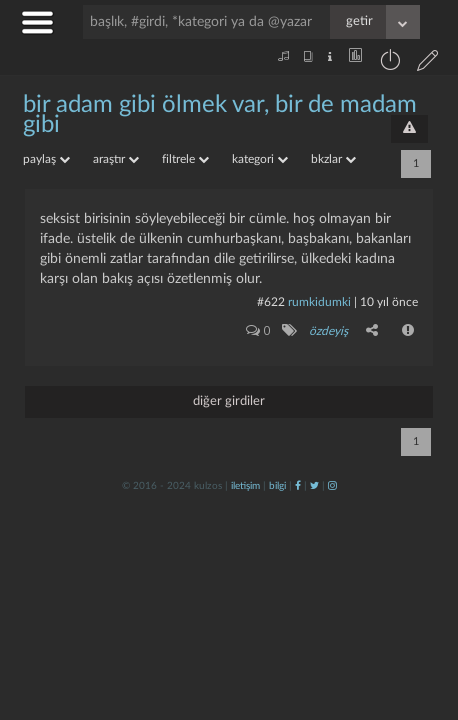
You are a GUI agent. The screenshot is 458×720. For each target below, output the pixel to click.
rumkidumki (319, 302)
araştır (116, 159)
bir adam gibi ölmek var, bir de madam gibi (220, 115)
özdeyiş (328, 331)
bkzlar (333, 159)
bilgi (277, 486)
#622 (271, 302)
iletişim (245, 486)
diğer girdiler (229, 401)
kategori (260, 159)
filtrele (185, 159)
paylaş (46, 159)
